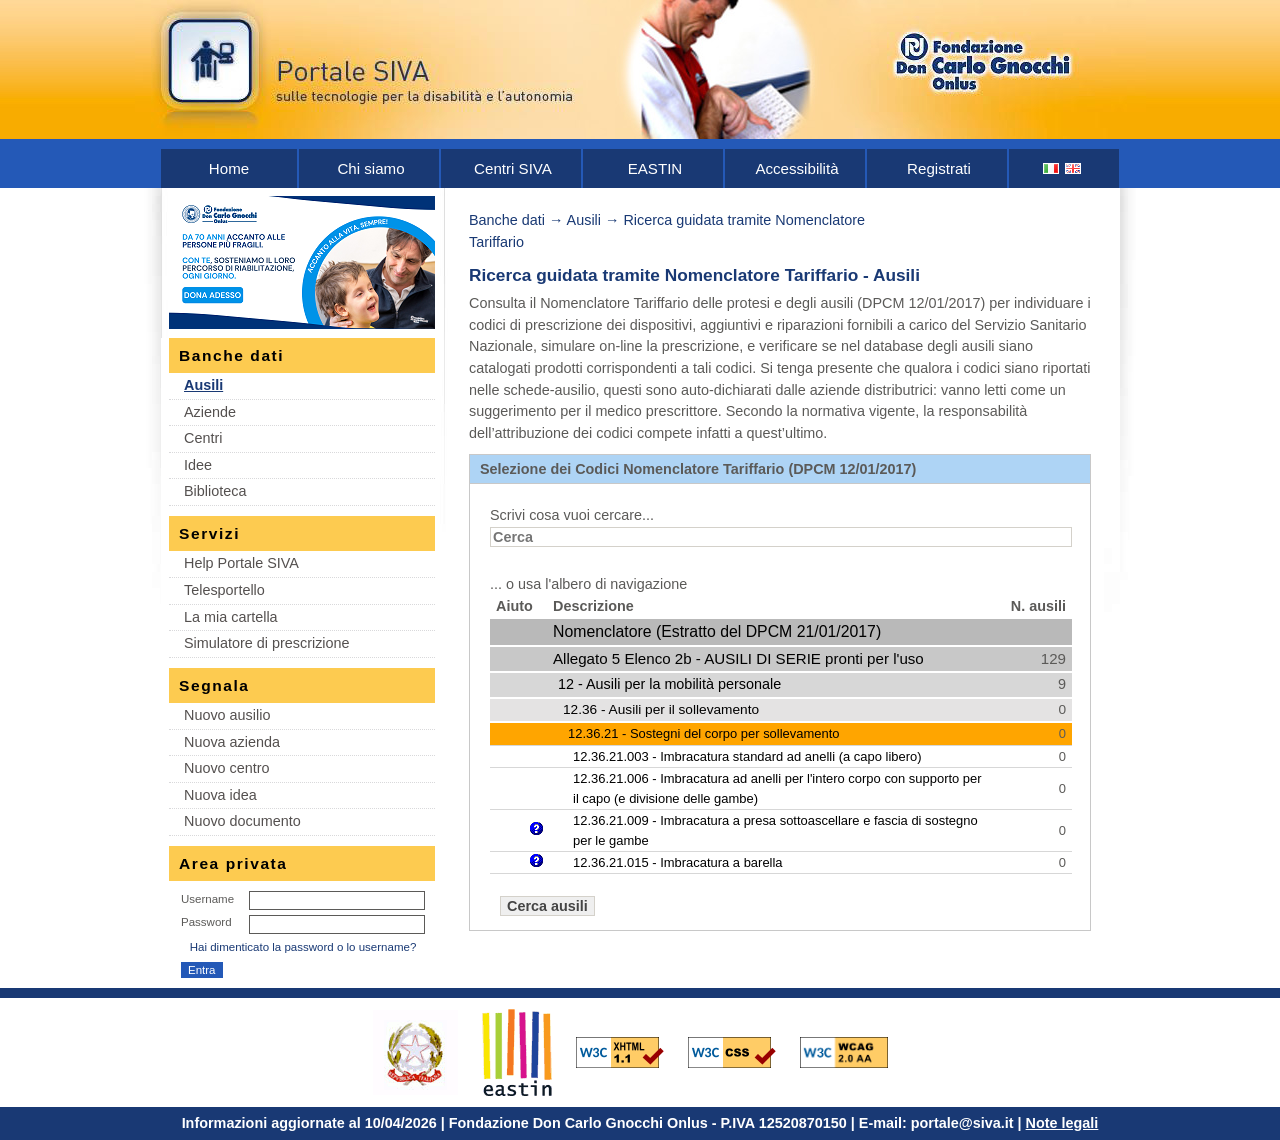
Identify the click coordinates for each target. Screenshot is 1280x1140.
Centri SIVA (513, 168)
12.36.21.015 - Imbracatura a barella (678, 862)
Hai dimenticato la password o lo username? (303, 947)
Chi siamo (370, 168)
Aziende (210, 412)
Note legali (1062, 1123)
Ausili (203, 385)
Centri (203, 438)
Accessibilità (796, 168)
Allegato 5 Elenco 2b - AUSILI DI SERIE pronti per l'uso (738, 658)
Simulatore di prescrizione (267, 643)
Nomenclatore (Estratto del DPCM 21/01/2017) (717, 631)
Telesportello (224, 590)
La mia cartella (231, 617)
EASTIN (655, 168)
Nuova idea (220, 795)
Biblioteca (215, 491)
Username (207, 899)
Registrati (939, 168)
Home (229, 168)
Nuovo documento (242, 821)
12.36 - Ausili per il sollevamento (661, 709)
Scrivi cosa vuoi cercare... (572, 515)
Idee (198, 465)
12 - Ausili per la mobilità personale (669, 684)
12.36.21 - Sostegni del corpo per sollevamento (703, 733)
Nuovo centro (227, 768)
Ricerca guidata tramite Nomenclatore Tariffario (663, 275)
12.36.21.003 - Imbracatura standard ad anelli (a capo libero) (747, 756)
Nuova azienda (232, 742)
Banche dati (507, 220)
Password (206, 922)
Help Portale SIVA (241, 563)
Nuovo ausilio (227, 715)
